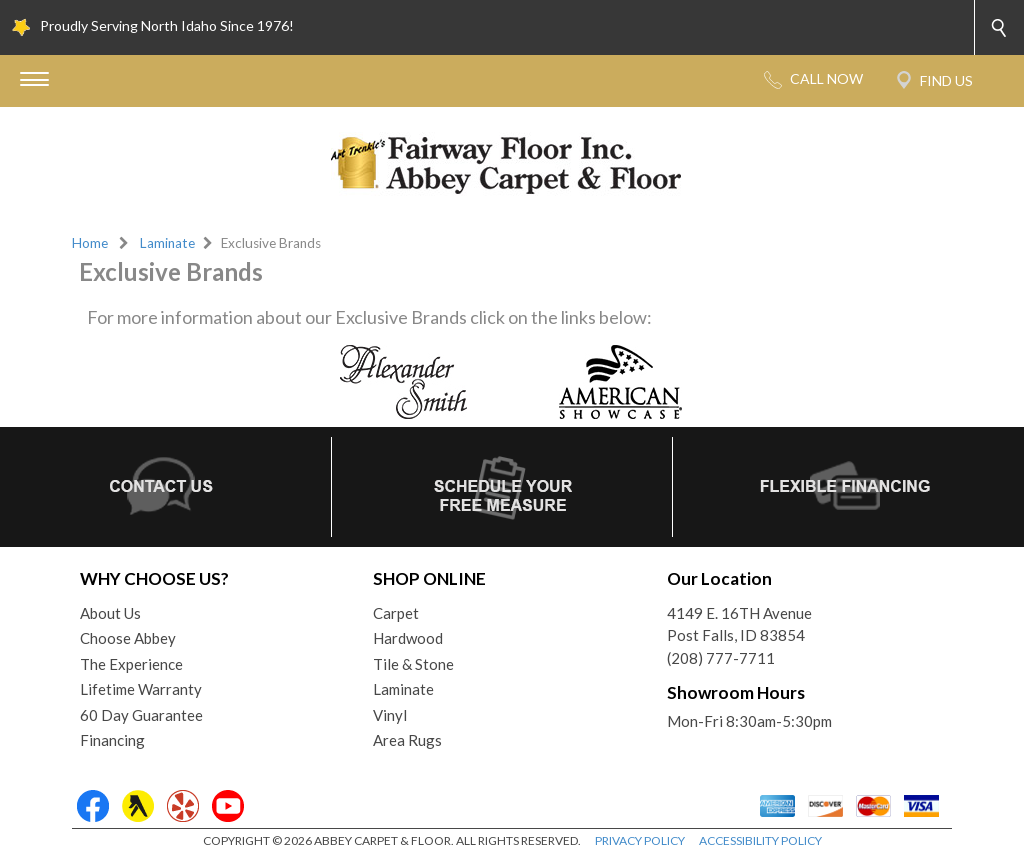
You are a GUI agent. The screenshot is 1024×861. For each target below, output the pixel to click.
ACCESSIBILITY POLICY (760, 840)
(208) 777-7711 (721, 658)
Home (90, 243)
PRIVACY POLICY (640, 840)
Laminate (167, 243)
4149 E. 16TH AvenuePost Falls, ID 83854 (739, 624)
